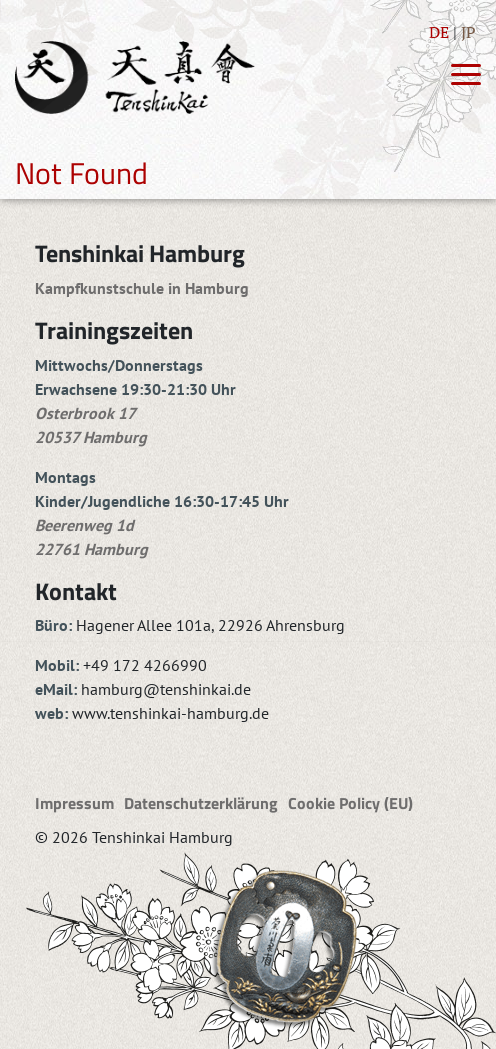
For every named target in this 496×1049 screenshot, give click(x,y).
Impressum (74, 803)
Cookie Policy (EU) (350, 803)
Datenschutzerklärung (201, 803)
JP (468, 32)
